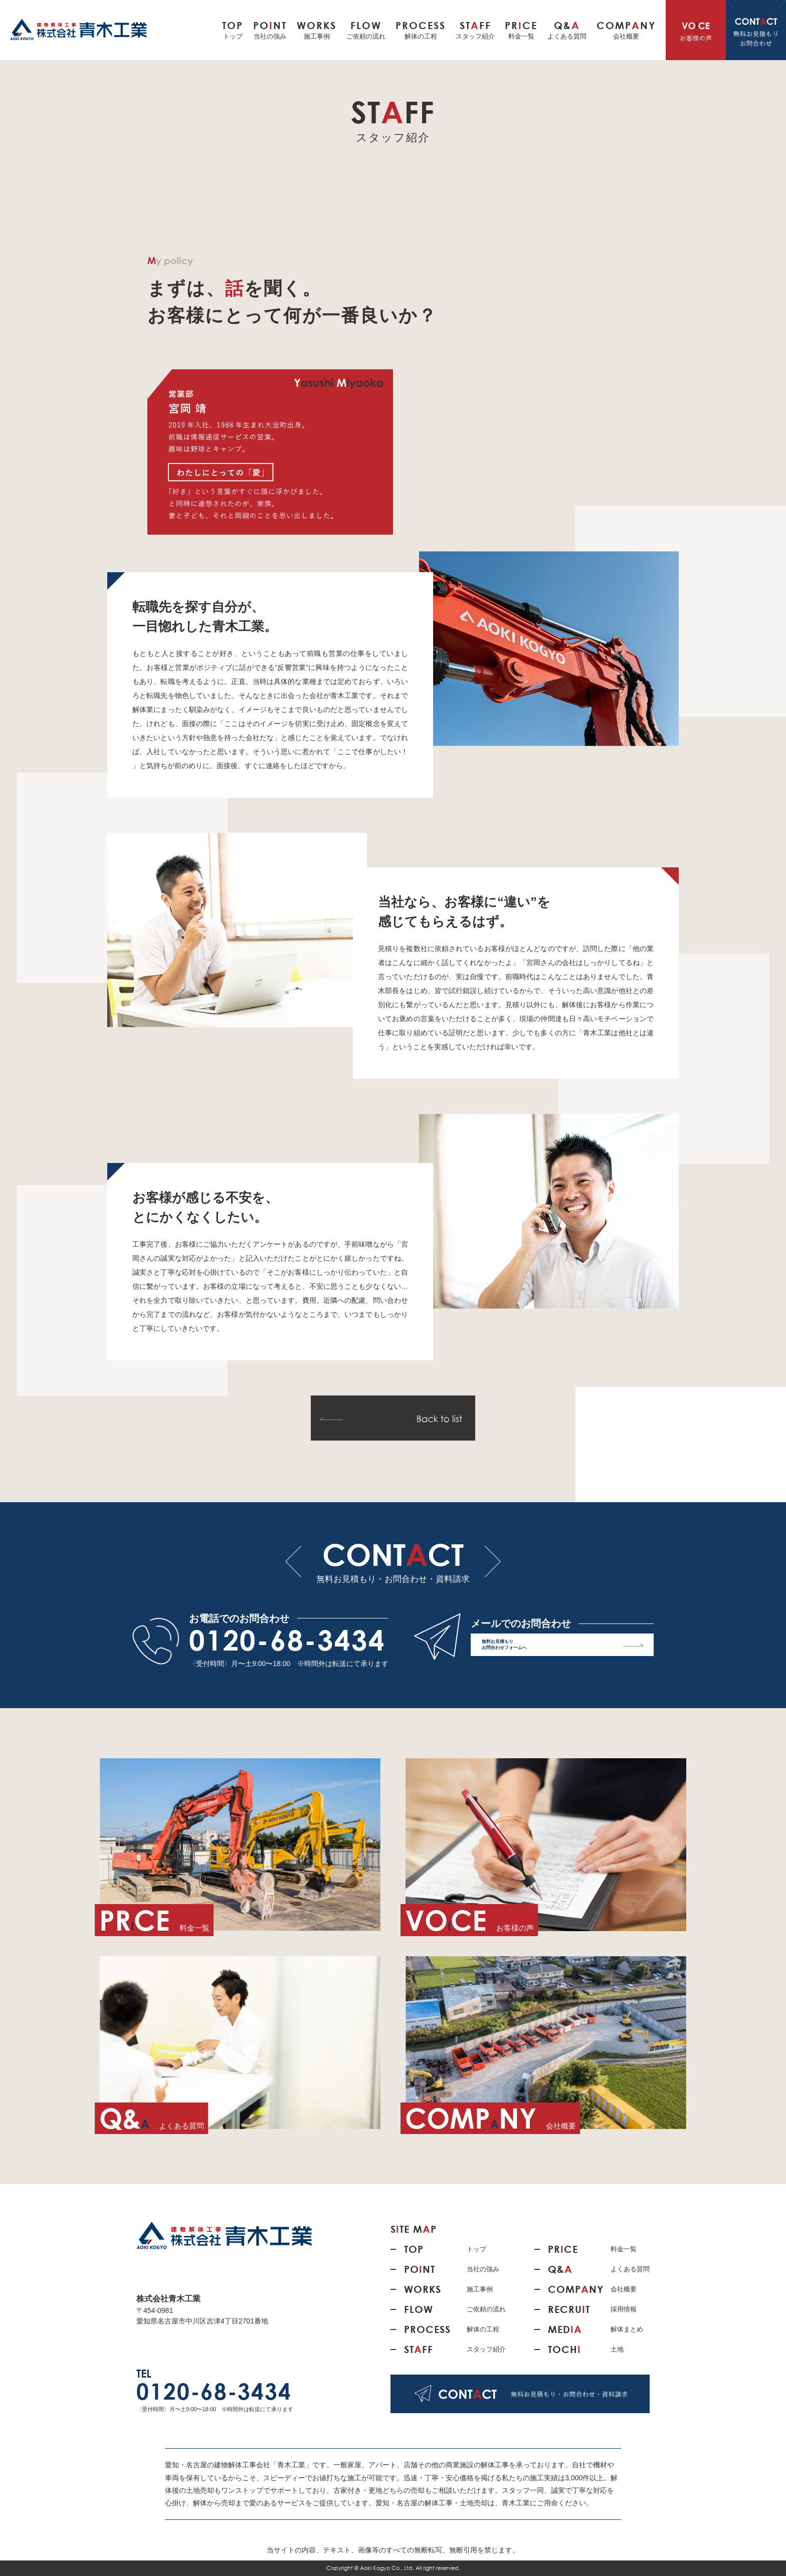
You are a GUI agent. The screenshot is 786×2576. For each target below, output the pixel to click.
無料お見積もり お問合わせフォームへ (563, 1647)
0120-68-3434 (287, 1640)
